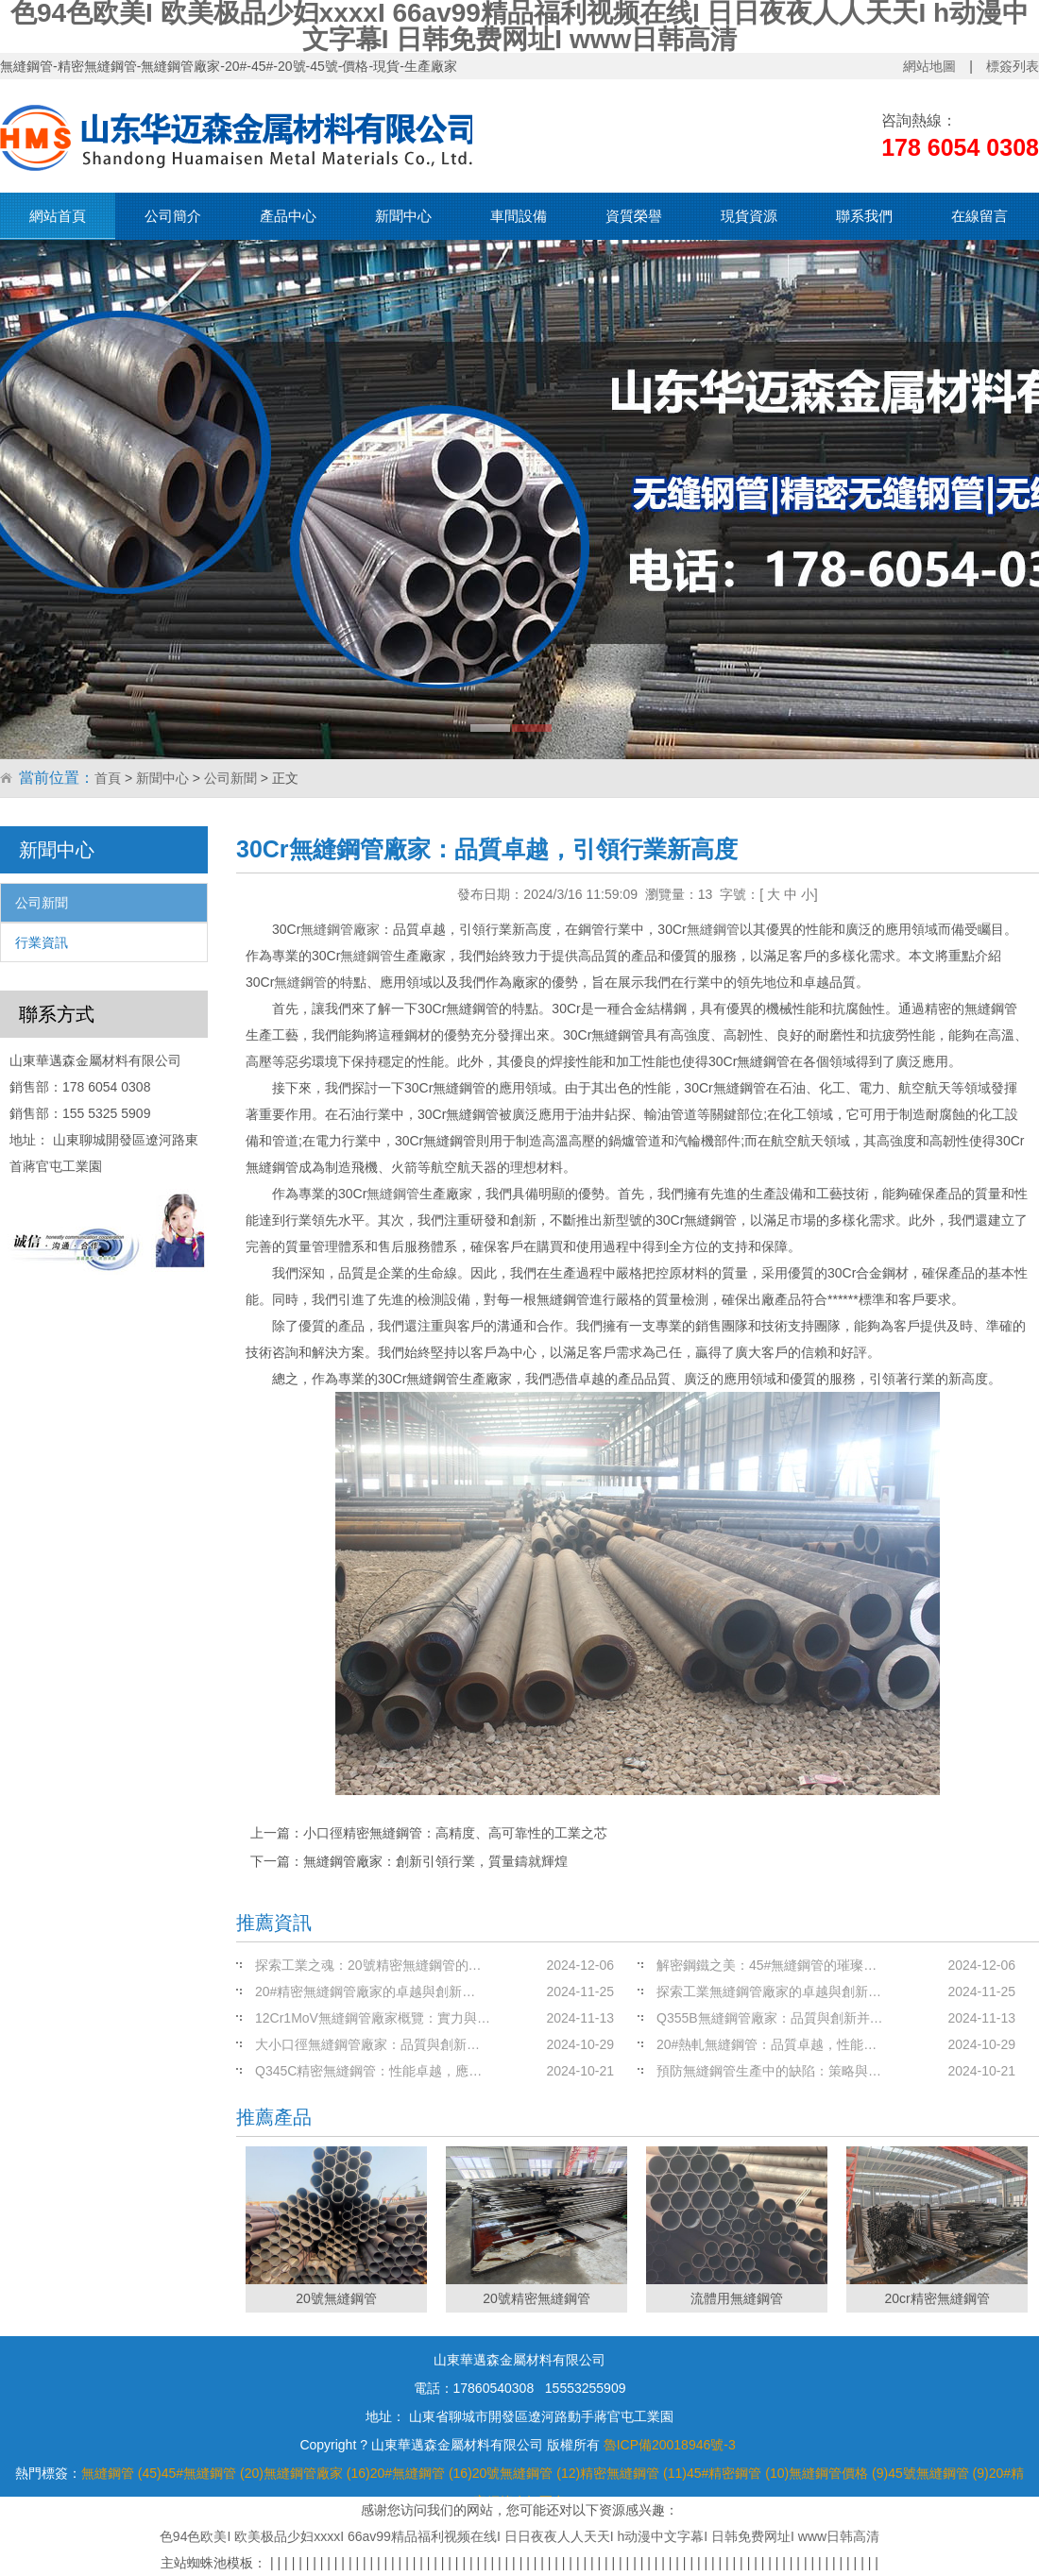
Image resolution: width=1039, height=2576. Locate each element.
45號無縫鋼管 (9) (938, 2473)
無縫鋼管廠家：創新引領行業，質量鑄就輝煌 (435, 1861)
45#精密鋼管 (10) (738, 2473)
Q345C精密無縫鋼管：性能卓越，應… (368, 2070)
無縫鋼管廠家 (340, 929)
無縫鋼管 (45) (121, 2473)
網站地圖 (929, 66)
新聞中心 (403, 216)
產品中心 (288, 216)
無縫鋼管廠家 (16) (317, 2473)
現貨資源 (749, 216)
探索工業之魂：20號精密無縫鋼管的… (368, 1965)
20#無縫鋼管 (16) (421, 2473)
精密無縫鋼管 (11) (633, 2473)
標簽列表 (1012, 66)
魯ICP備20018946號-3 (670, 2444)
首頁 (107, 778)
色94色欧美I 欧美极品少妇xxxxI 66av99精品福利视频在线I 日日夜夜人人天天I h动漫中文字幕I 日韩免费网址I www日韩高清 (519, 2536)
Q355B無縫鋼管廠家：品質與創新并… (769, 2017)
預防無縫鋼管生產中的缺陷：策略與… (768, 2070)
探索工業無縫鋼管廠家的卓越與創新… (768, 1991)
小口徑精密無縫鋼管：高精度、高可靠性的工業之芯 (455, 1832)
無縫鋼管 (713, 929)
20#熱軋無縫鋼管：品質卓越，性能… (766, 2044)
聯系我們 (864, 216)
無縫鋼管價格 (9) (838, 2473)
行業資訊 (41, 942)
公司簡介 (173, 216)
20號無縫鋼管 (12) (526, 2473)
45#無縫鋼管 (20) (213, 2473)
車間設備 (518, 216)
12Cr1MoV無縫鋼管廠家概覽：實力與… (372, 2017)
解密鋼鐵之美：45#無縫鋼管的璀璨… (766, 1965)
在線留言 (979, 216)
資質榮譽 (633, 216)
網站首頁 (57, 216)
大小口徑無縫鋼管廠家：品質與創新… (367, 2044)
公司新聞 (230, 778)
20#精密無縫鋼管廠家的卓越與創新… (365, 1991)
